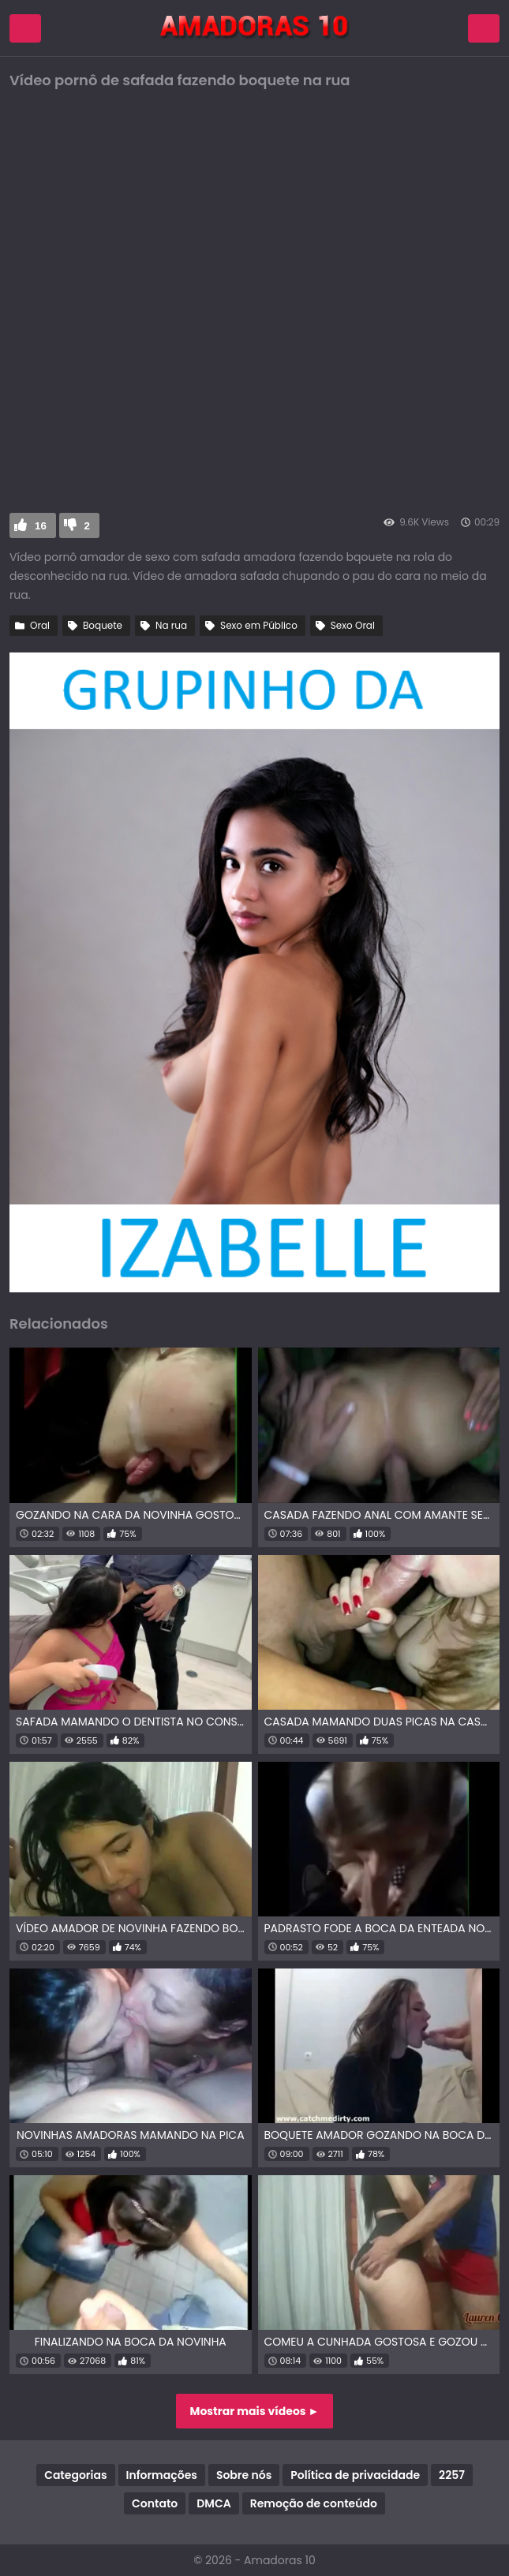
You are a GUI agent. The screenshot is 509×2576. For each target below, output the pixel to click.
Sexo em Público (259, 625)
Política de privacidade (355, 2475)
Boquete (102, 625)
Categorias (75, 2475)
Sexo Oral (353, 625)
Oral (40, 625)
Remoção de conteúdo (313, 2503)
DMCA (213, 2503)
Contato (155, 2503)
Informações (161, 2475)
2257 (452, 2475)
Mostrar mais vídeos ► (255, 2411)
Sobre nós (243, 2475)
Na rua (171, 625)
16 (41, 526)
